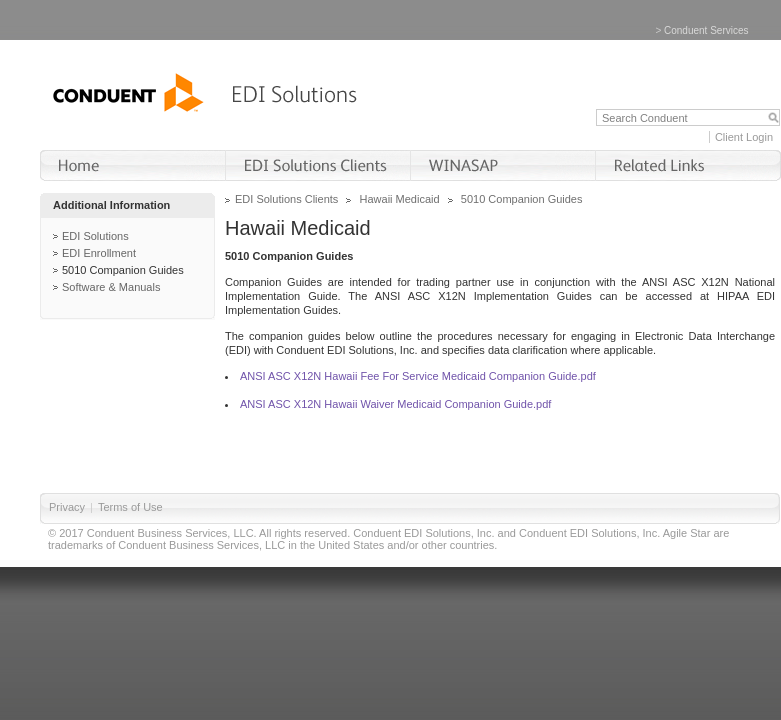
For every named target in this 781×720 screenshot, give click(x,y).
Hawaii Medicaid (400, 199)
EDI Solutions (95, 236)
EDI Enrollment (99, 253)
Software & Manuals (111, 287)
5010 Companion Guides (123, 270)
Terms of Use (130, 507)
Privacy (67, 507)
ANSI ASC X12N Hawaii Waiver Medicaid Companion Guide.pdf (395, 404)
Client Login (744, 137)
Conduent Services (706, 30)
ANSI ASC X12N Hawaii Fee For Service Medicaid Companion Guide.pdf (418, 376)
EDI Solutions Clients (286, 199)
